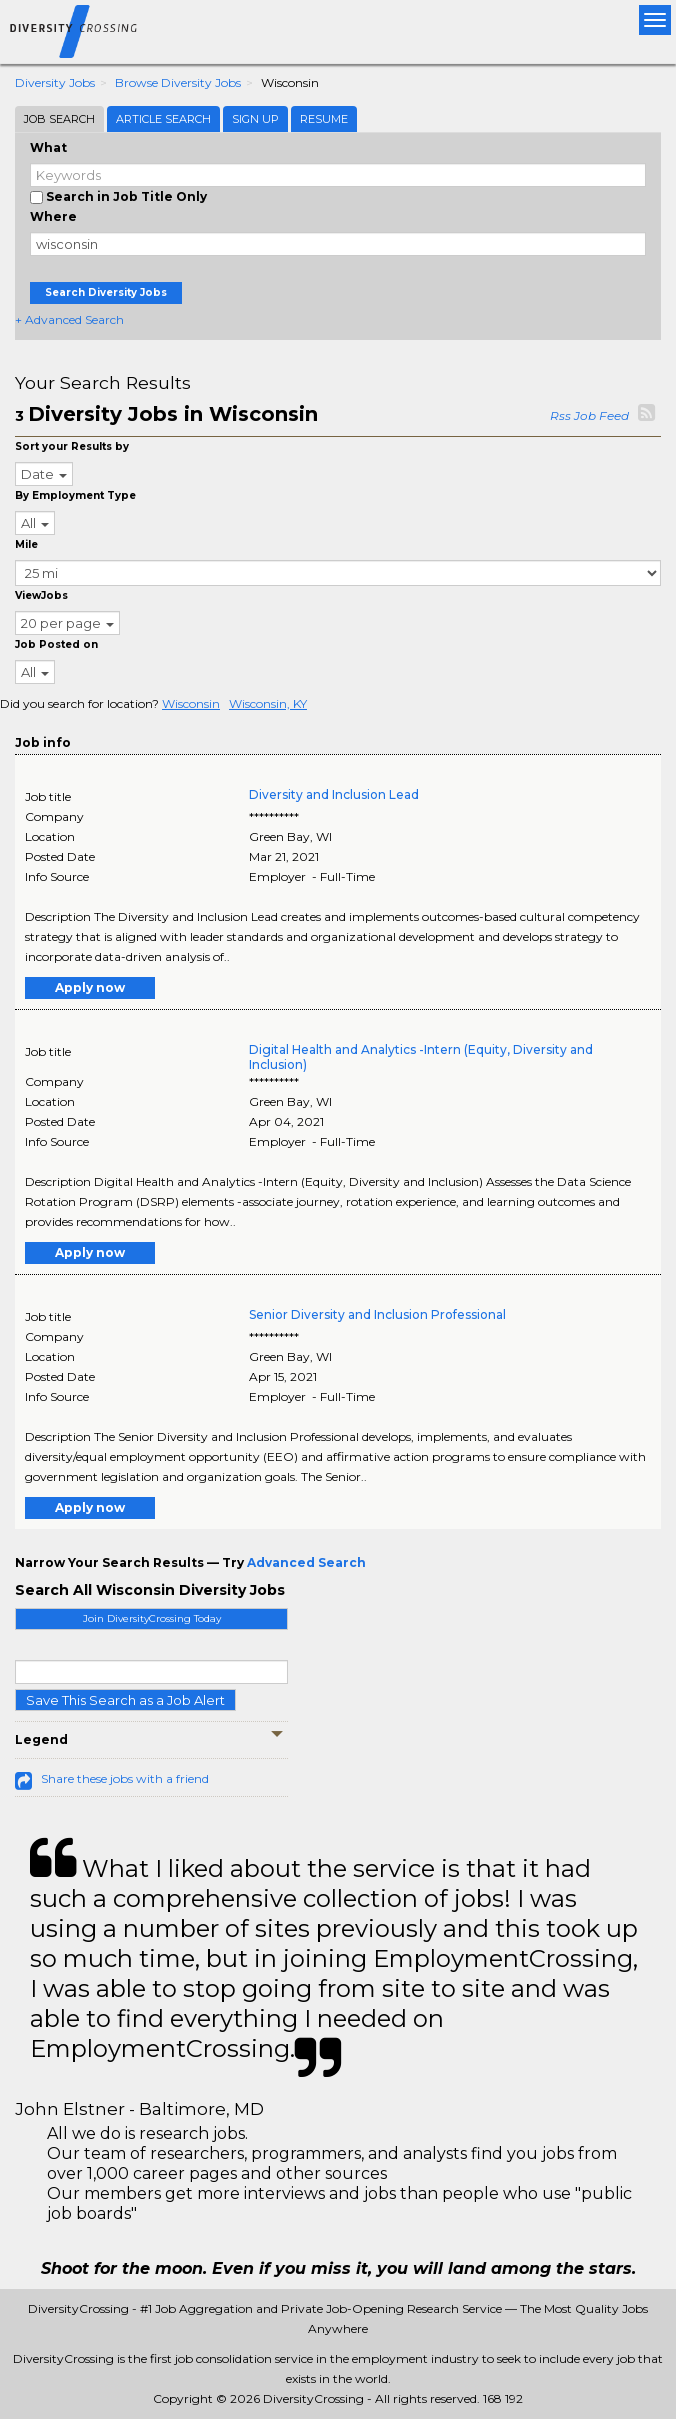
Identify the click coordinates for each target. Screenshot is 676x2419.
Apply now (90, 987)
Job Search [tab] (59, 119)
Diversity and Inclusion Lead (334, 794)
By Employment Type (75, 495)
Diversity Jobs (55, 82)
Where (53, 216)
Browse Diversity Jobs (178, 82)
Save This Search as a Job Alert (125, 1700)
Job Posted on (56, 644)
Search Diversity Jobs (106, 292)
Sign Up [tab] (255, 119)
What (48, 147)
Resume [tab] (324, 119)
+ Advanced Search (69, 319)
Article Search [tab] (163, 119)
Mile (26, 544)
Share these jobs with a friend (125, 1778)
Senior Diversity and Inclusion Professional (377, 1314)
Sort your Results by (72, 446)
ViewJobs (41, 595)
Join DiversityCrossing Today (152, 1618)
